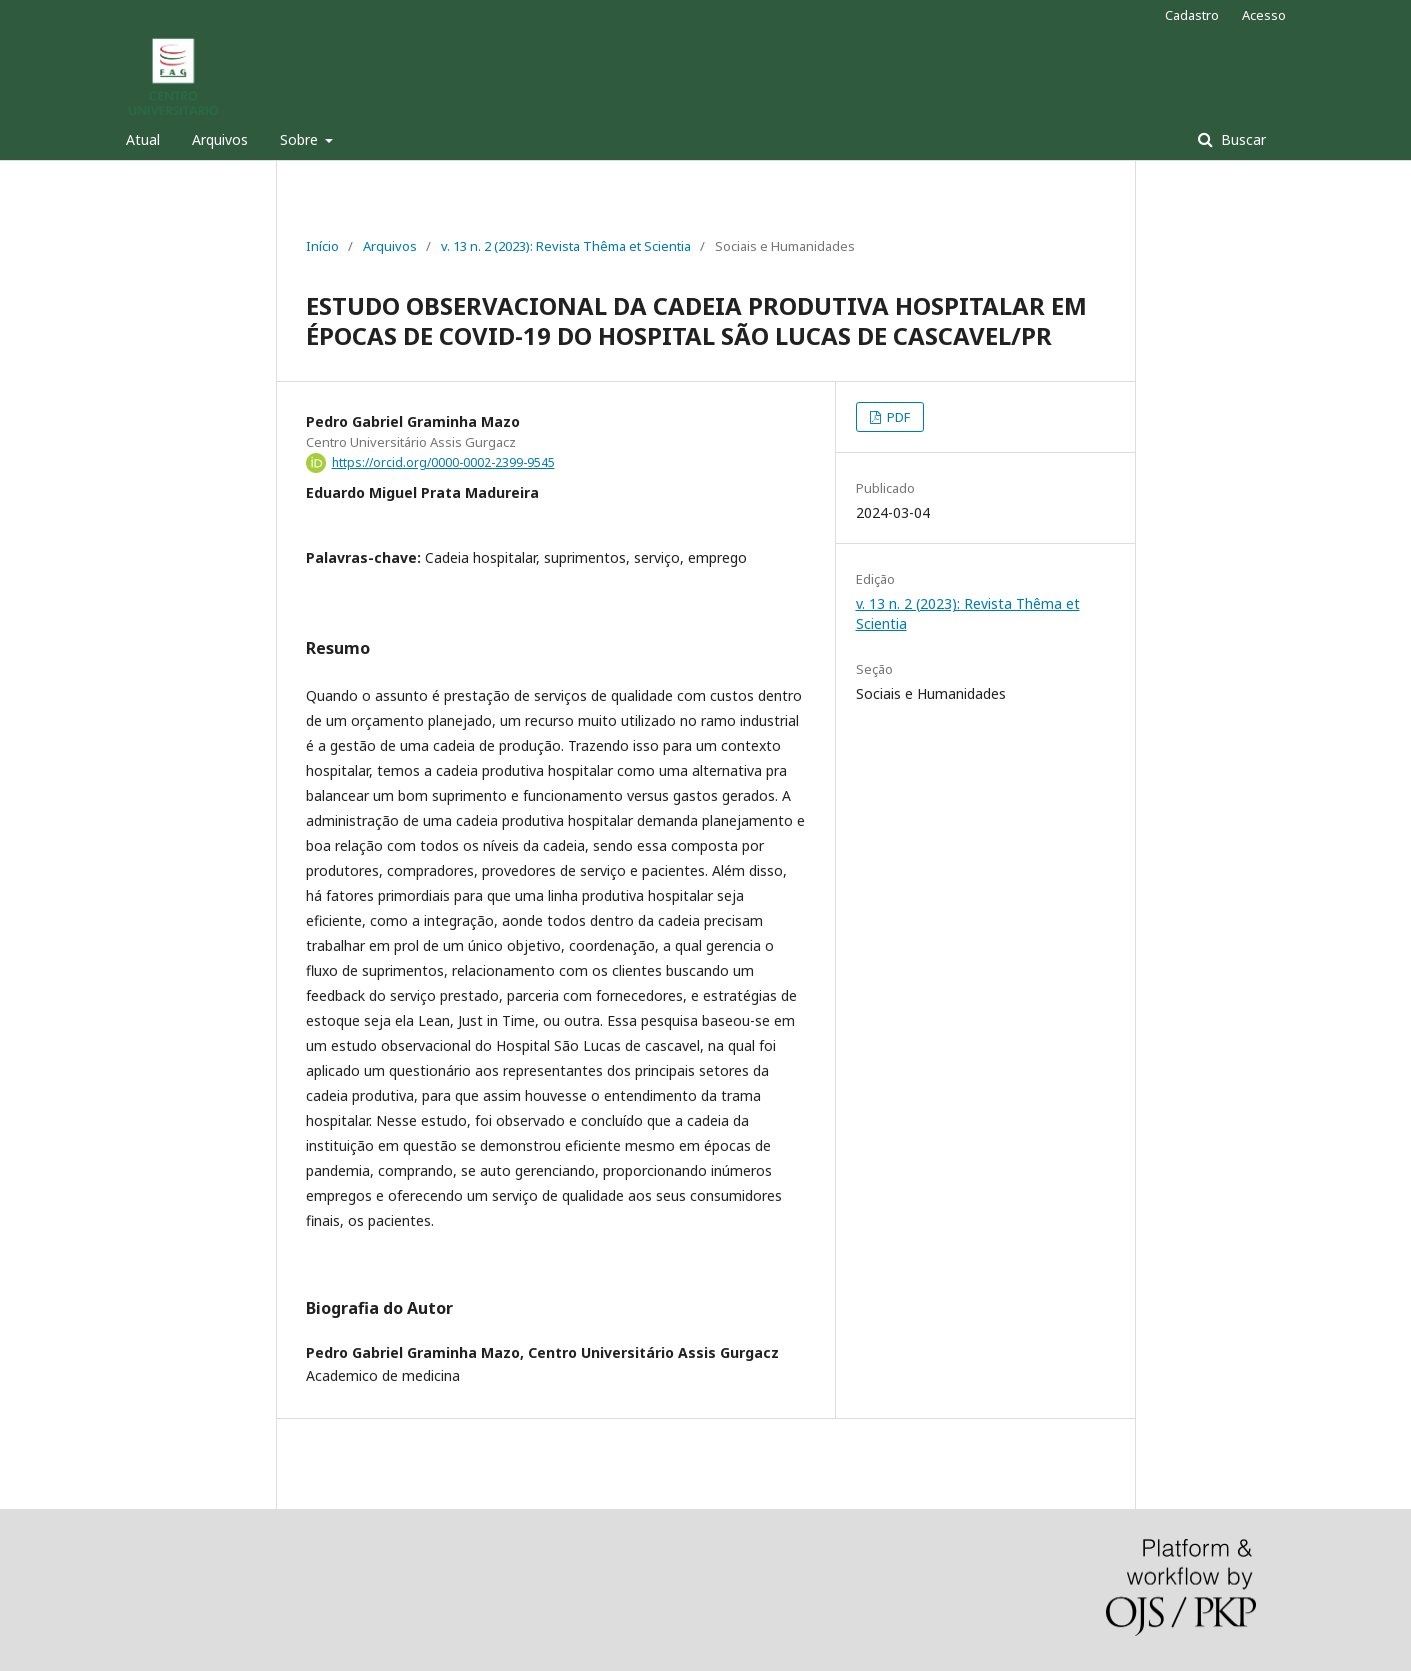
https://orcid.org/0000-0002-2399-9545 (443, 462)
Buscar (1241, 139)
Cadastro (1192, 15)
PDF (897, 417)
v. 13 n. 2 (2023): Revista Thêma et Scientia (566, 246)
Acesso (1264, 15)
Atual (143, 139)
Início (322, 246)
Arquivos (220, 139)
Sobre (301, 139)
